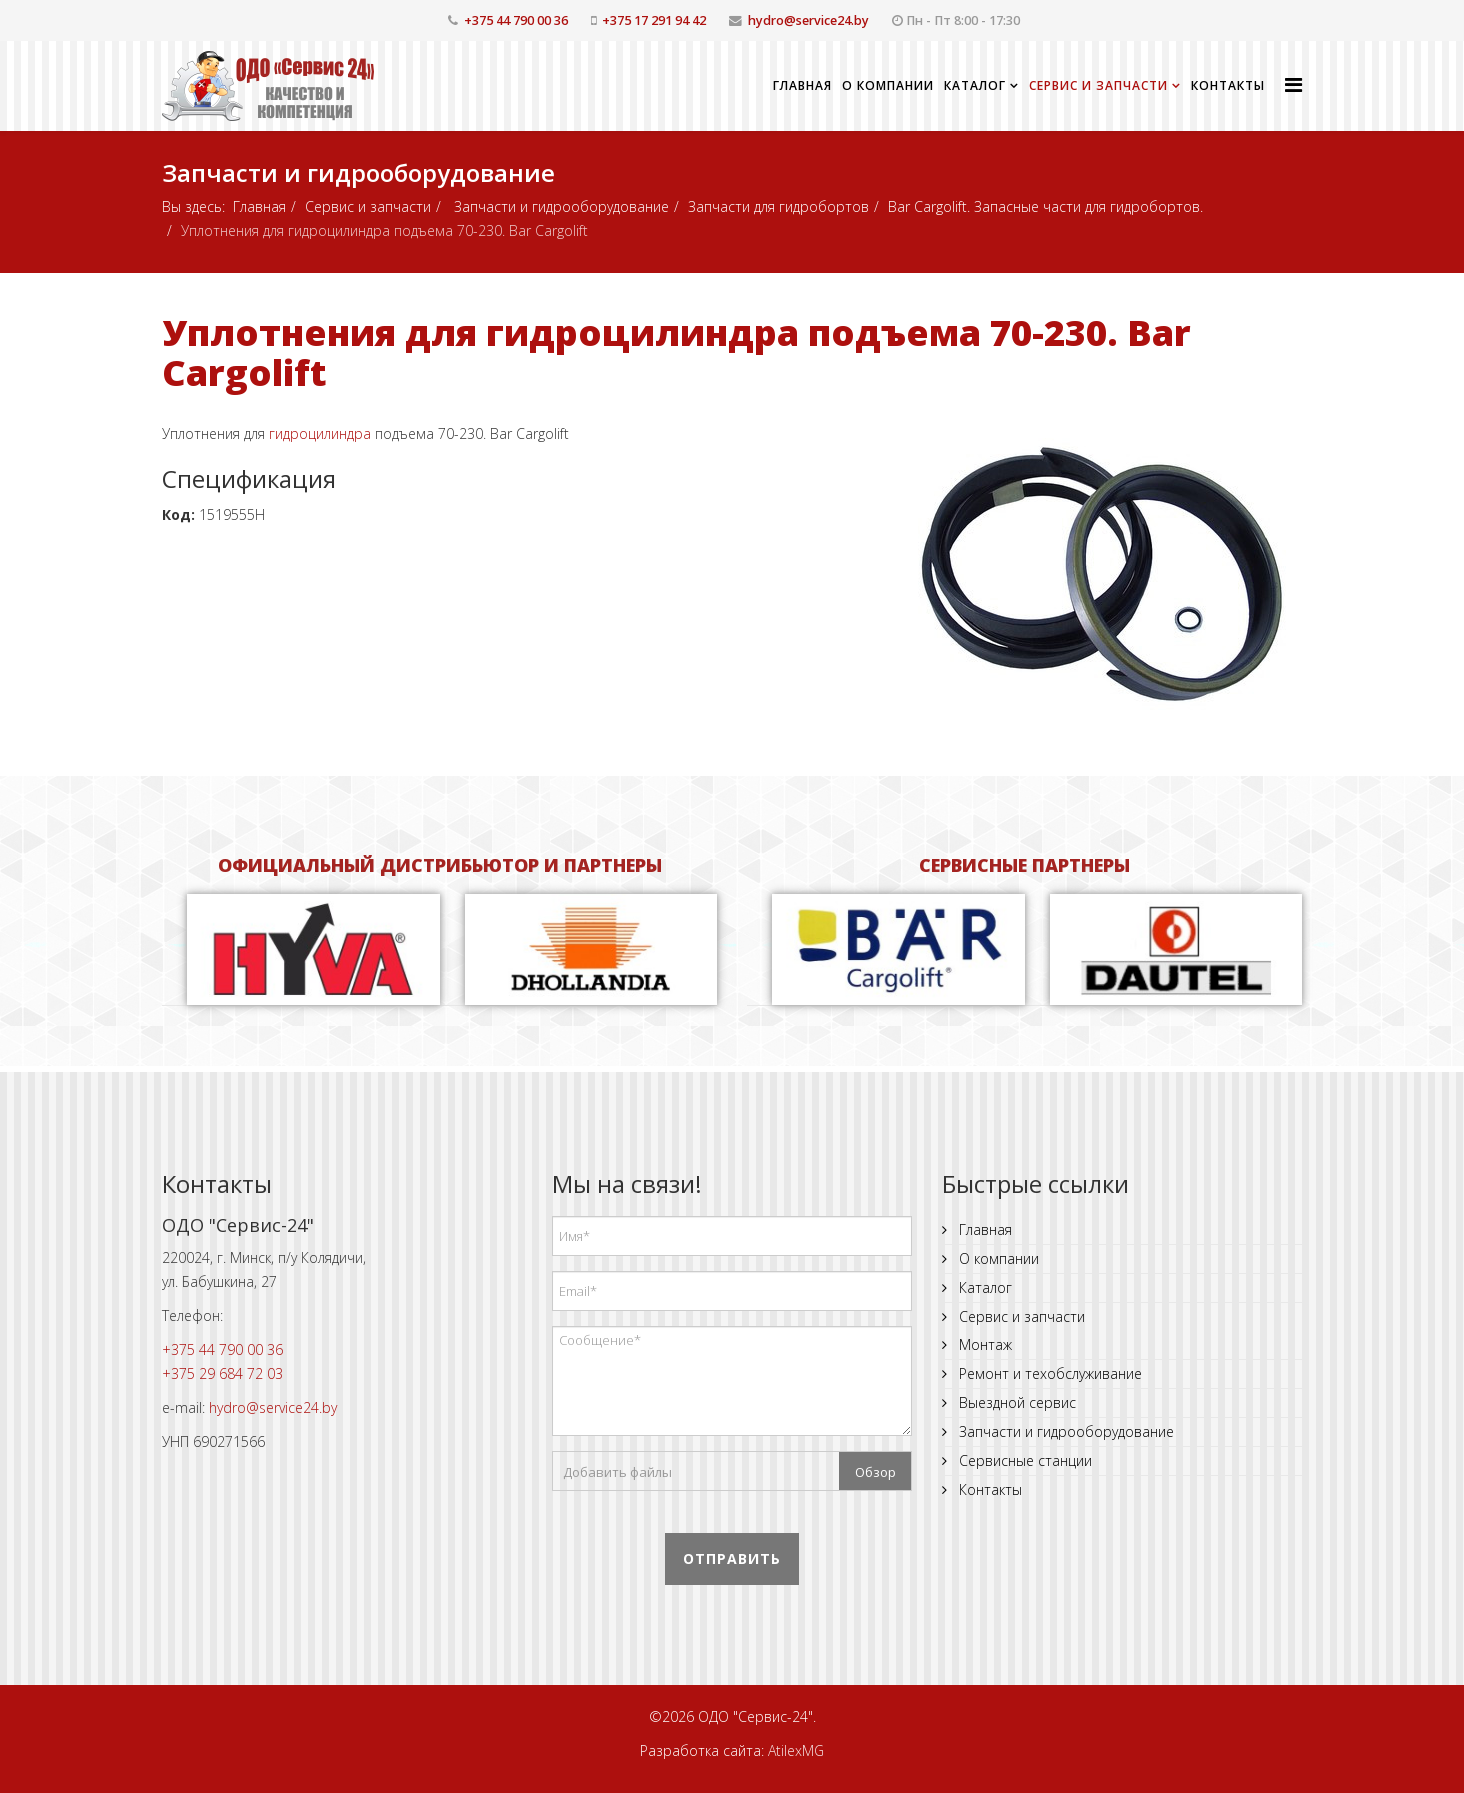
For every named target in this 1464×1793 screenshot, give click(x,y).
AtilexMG (796, 1750)
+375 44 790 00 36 (516, 20)
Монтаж (983, 1344)
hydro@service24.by (808, 20)
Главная (802, 85)
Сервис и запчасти (1098, 85)
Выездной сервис (1015, 1402)
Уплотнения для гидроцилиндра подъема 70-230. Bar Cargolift (676, 352)
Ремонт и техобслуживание (1048, 1373)
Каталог (975, 85)
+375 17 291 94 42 (654, 20)
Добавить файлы (617, 1472)
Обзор (875, 1472)
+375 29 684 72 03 (222, 1373)
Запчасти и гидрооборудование (559, 206)
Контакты (1228, 85)
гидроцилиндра (320, 433)
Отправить (732, 1558)
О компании (888, 85)
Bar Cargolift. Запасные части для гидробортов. (1045, 206)
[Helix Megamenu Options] (1293, 84)
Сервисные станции (1023, 1460)
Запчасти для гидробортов (778, 206)
